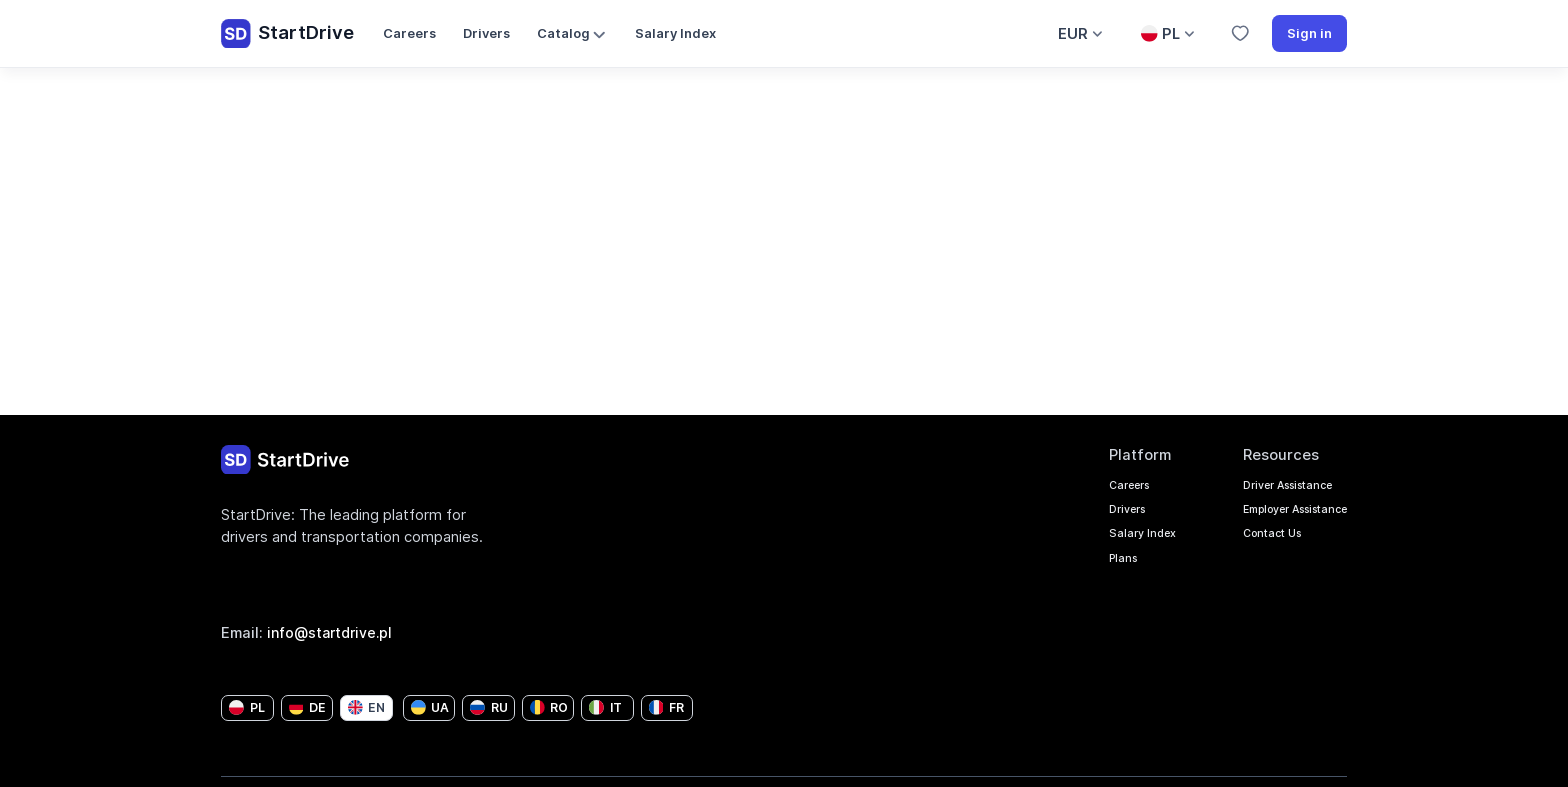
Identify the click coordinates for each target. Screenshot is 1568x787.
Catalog (573, 34)
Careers (409, 33)
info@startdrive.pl (333, 632)
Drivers (486, 33)
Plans (1060, 574)
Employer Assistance (1272, 516)
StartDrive (287, 34)
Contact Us (1238, 545)
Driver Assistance (1260, 487)
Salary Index (675, 33)
